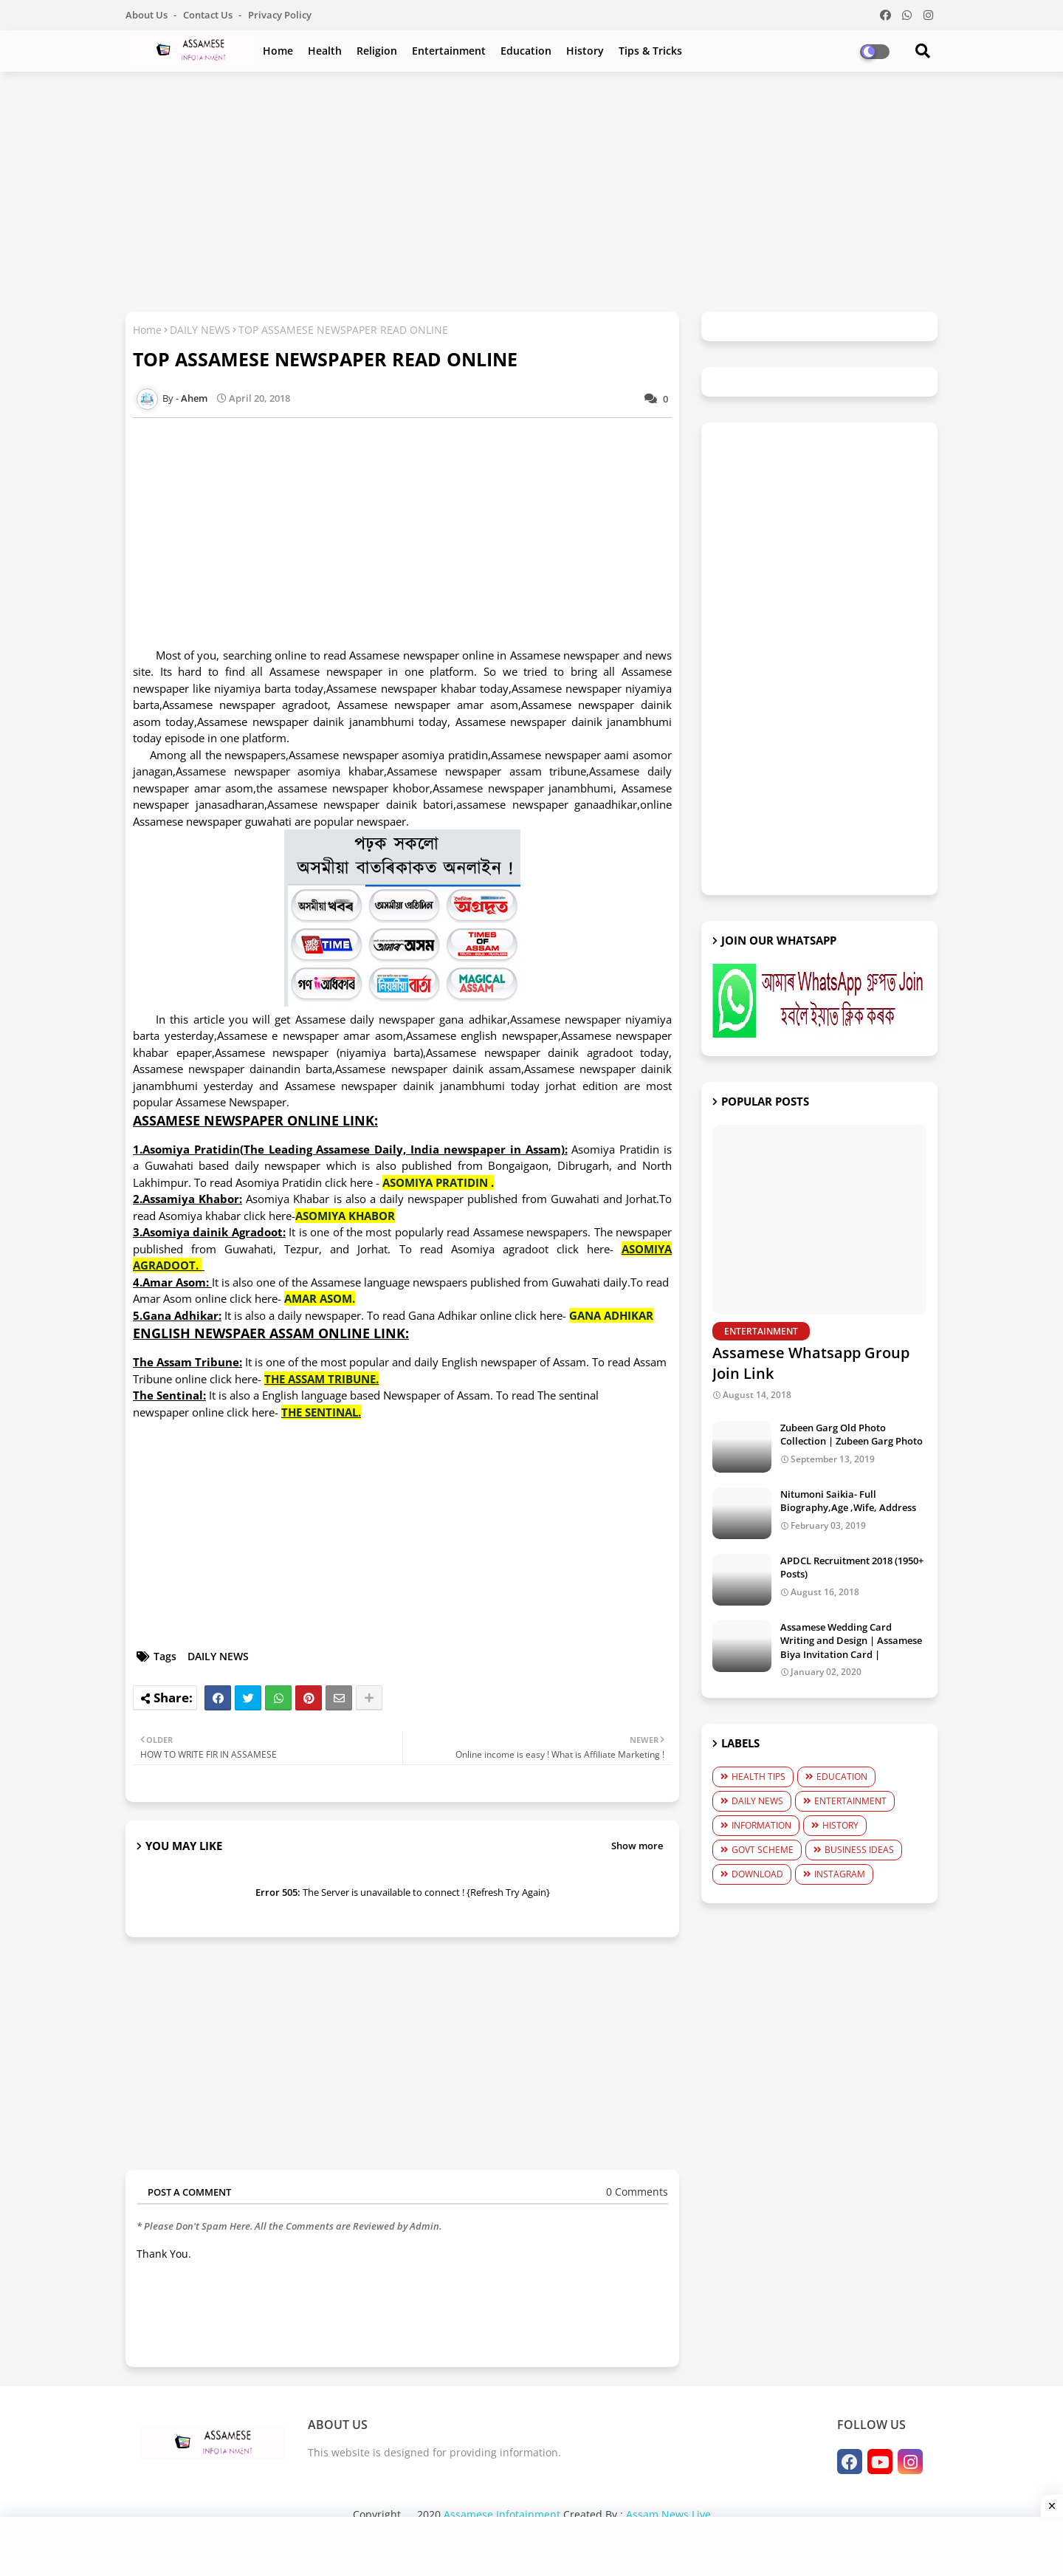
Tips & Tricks (650, 51)
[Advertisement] (531, 189)
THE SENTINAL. (321, 1412)
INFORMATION (761, 1825)
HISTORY (840, 1825)
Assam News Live (668, 2514)
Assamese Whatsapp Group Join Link (810, 1363)
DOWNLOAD (757, 1874)
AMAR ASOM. (319, 1298)
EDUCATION (841, 1776)
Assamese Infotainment (502, 2514)
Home (278, 51)
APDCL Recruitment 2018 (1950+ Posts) (851, 1567)
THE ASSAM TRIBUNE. (321, 1378)
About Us (147, 14)
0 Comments (637, 2192)
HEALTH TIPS (758, 1776)
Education (525, 51)
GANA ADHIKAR (611, 1315)
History (585, 51)
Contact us (209, 14)
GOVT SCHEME (763, 1849)
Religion (377, 51)
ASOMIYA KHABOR (345, 1215)
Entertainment (449, 51)
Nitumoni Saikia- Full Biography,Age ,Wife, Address (848, 1500)
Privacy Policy (280, 14)
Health (325, 51)
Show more (637, 1845)
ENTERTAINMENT (850, 1801)
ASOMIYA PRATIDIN (435, 1182)
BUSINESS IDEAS (859, 1849)
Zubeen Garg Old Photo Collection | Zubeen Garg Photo (851, 1434)
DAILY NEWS (200, 330)
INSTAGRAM (839, 1874)
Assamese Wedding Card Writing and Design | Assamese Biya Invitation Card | (851, 1640)
